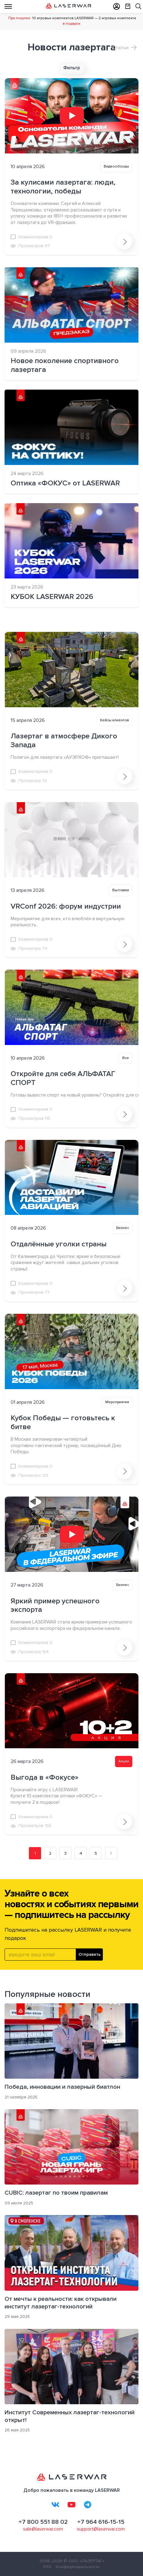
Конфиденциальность (78, 2566)
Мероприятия (117, 1402)
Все (125, 1058)
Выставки (120, 890)
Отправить (89, 1954)
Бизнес (122, 1228)
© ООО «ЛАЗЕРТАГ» (84, 2560)
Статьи (120, 48)
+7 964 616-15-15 (100, 2522)
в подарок (71, 23)
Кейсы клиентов (114, 720)
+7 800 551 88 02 (43, 2522)
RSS (47, 2566)
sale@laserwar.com (43, 2529)
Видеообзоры (116, 166)
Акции (123, 1761)
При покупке (19, 18)
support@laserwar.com (101, 2529)
